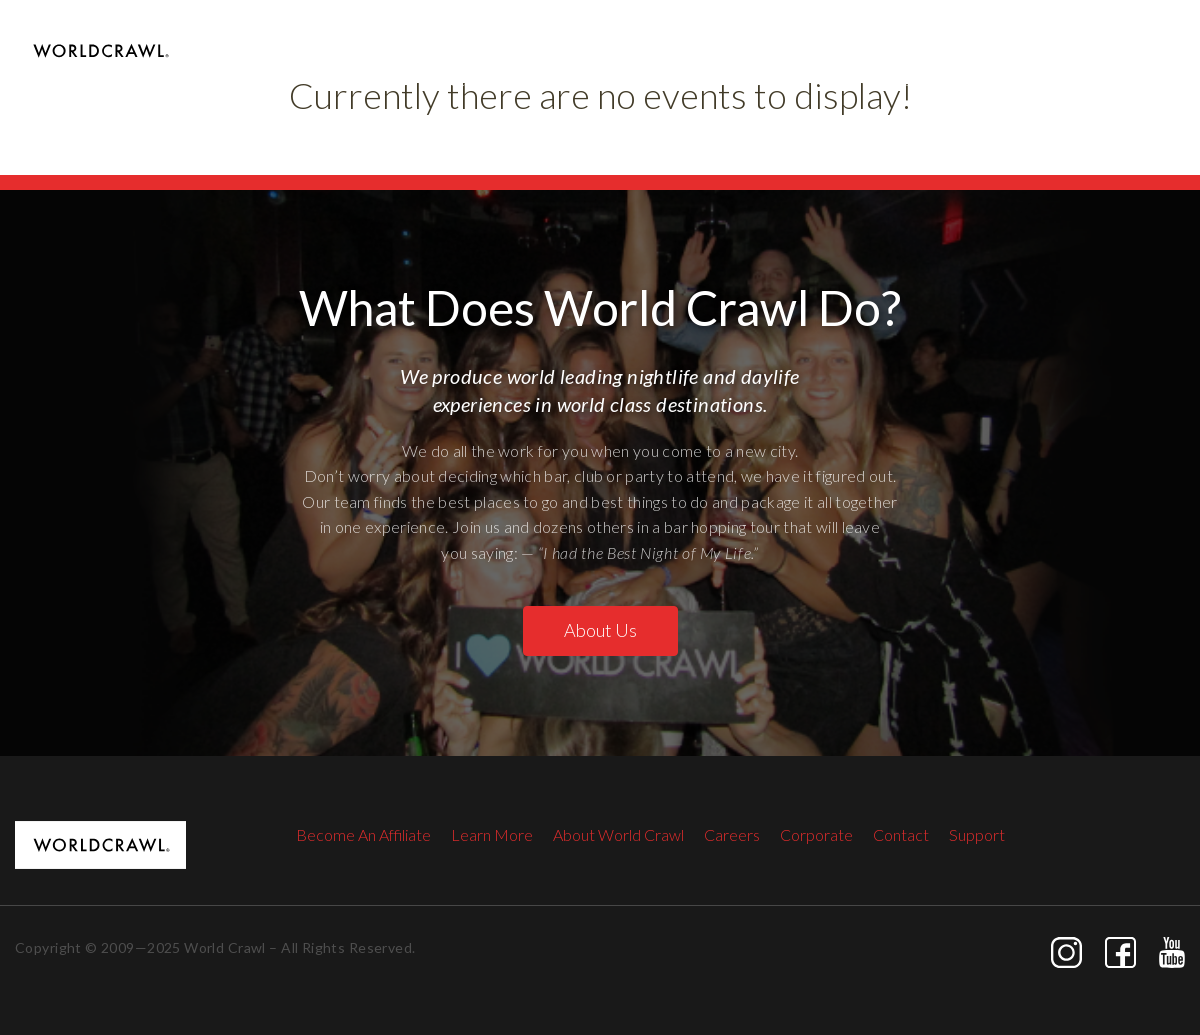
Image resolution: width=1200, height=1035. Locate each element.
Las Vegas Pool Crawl (493, 79)
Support (977, 834)
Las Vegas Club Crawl (677, 79)
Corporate (816, 834)
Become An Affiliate (363, 834)
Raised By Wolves (850, 79)
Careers (732, 834)
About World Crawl (618, 834)
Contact (1157, 79)
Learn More (492, 834)
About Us (600, 630)
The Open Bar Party (1020, 79)
